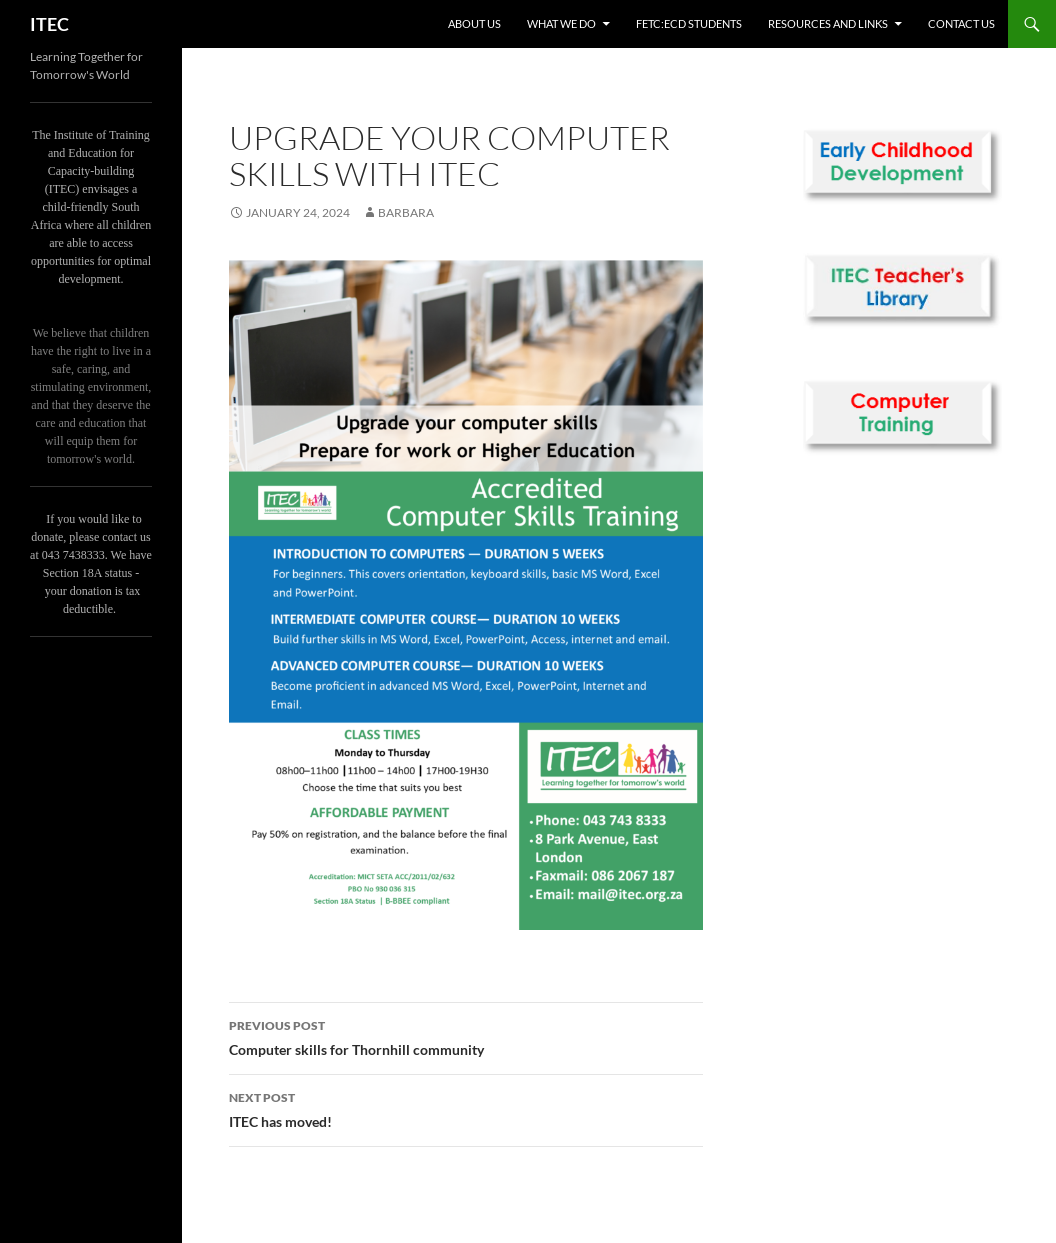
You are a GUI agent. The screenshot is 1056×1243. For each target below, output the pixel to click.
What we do (561, 23)
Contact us (961, 23)
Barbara (406, 212)
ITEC (49, 24)
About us (474, 23)
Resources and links (828, 23)
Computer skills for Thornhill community (466, 1036)
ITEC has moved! (466, 1108)
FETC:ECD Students (689, 23)
